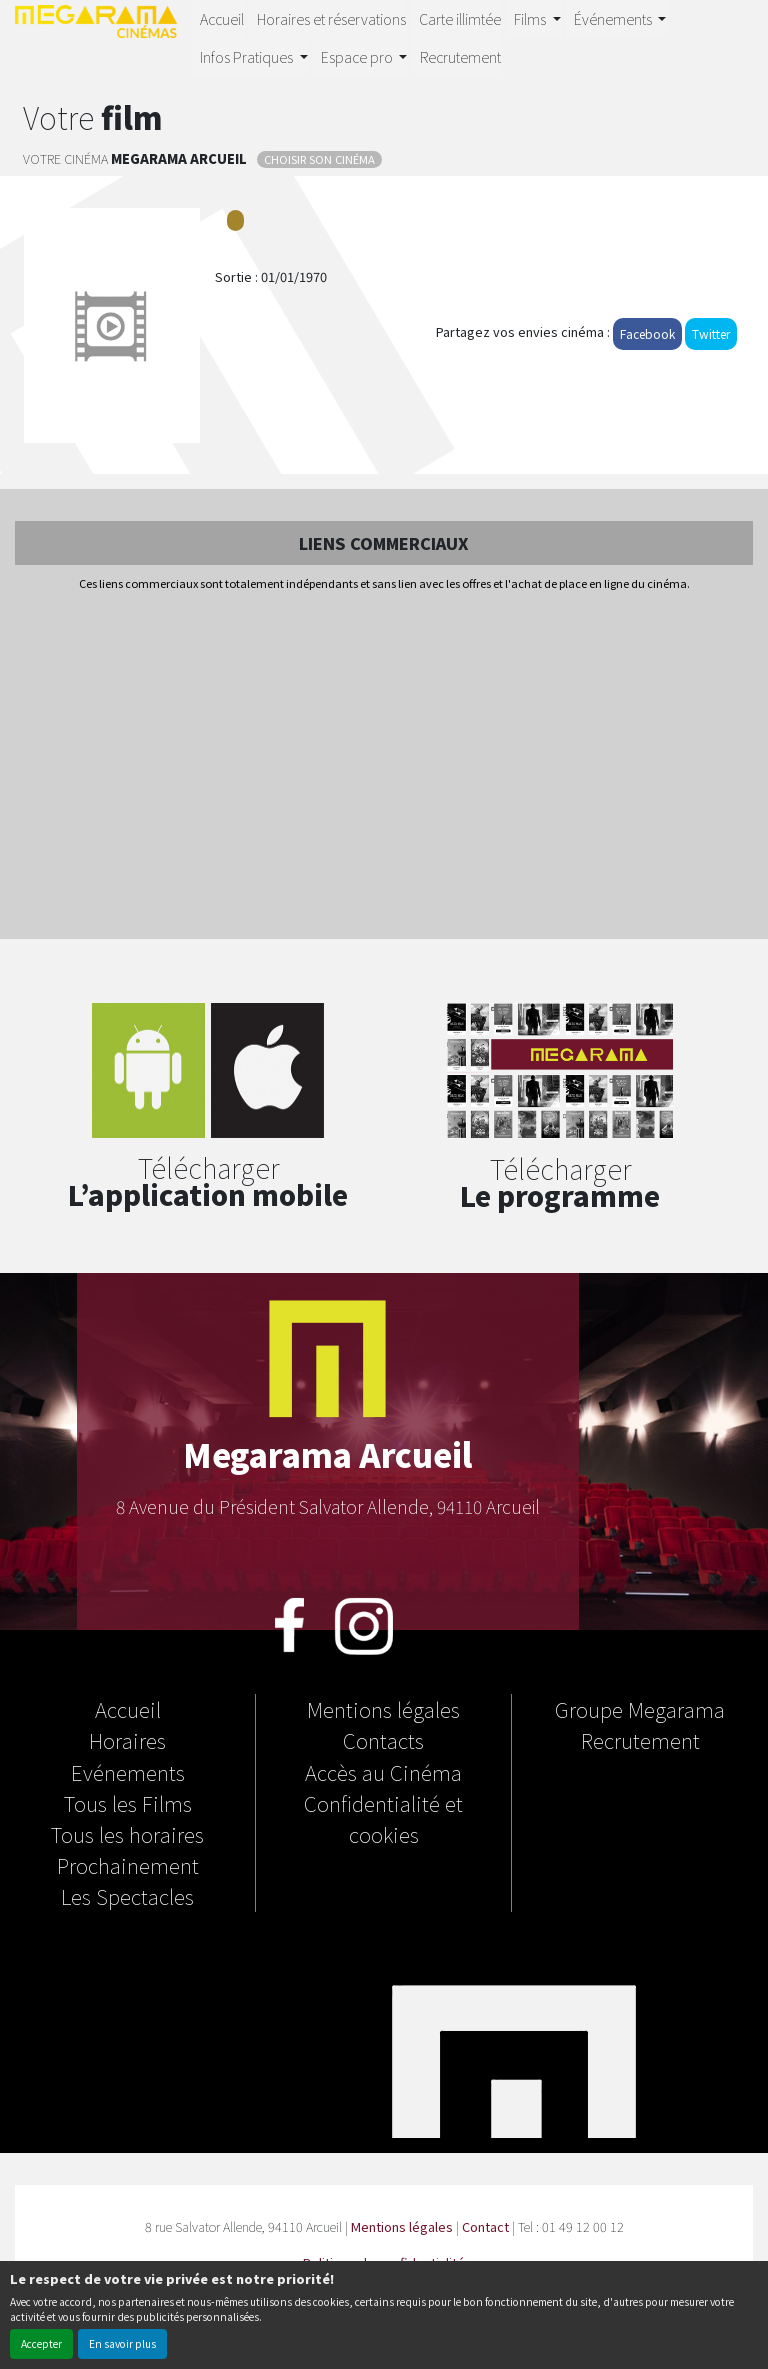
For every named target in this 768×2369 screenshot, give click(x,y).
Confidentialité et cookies (383, 1818)
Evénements (128, 1772)
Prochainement (128, 1865)
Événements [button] (614, 18)
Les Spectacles (127, 1896)
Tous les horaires (127, 1834)
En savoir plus (122, 2343)
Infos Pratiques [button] (248, 56)
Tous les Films (128, 1803)
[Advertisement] (384, 767)
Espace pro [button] (358, 56)
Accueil (222, 18)
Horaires (127, 1740)
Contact (485, 2226)
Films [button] (531, 18)
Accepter (41, 2343)
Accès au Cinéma (383, 1772)
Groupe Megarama (640, 1709)
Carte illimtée (460, 18)
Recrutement (460, 56)
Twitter (711, 333)
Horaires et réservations (331, 18)
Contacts (383, 1740)
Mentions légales (383, 1709)
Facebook (647, 333)
